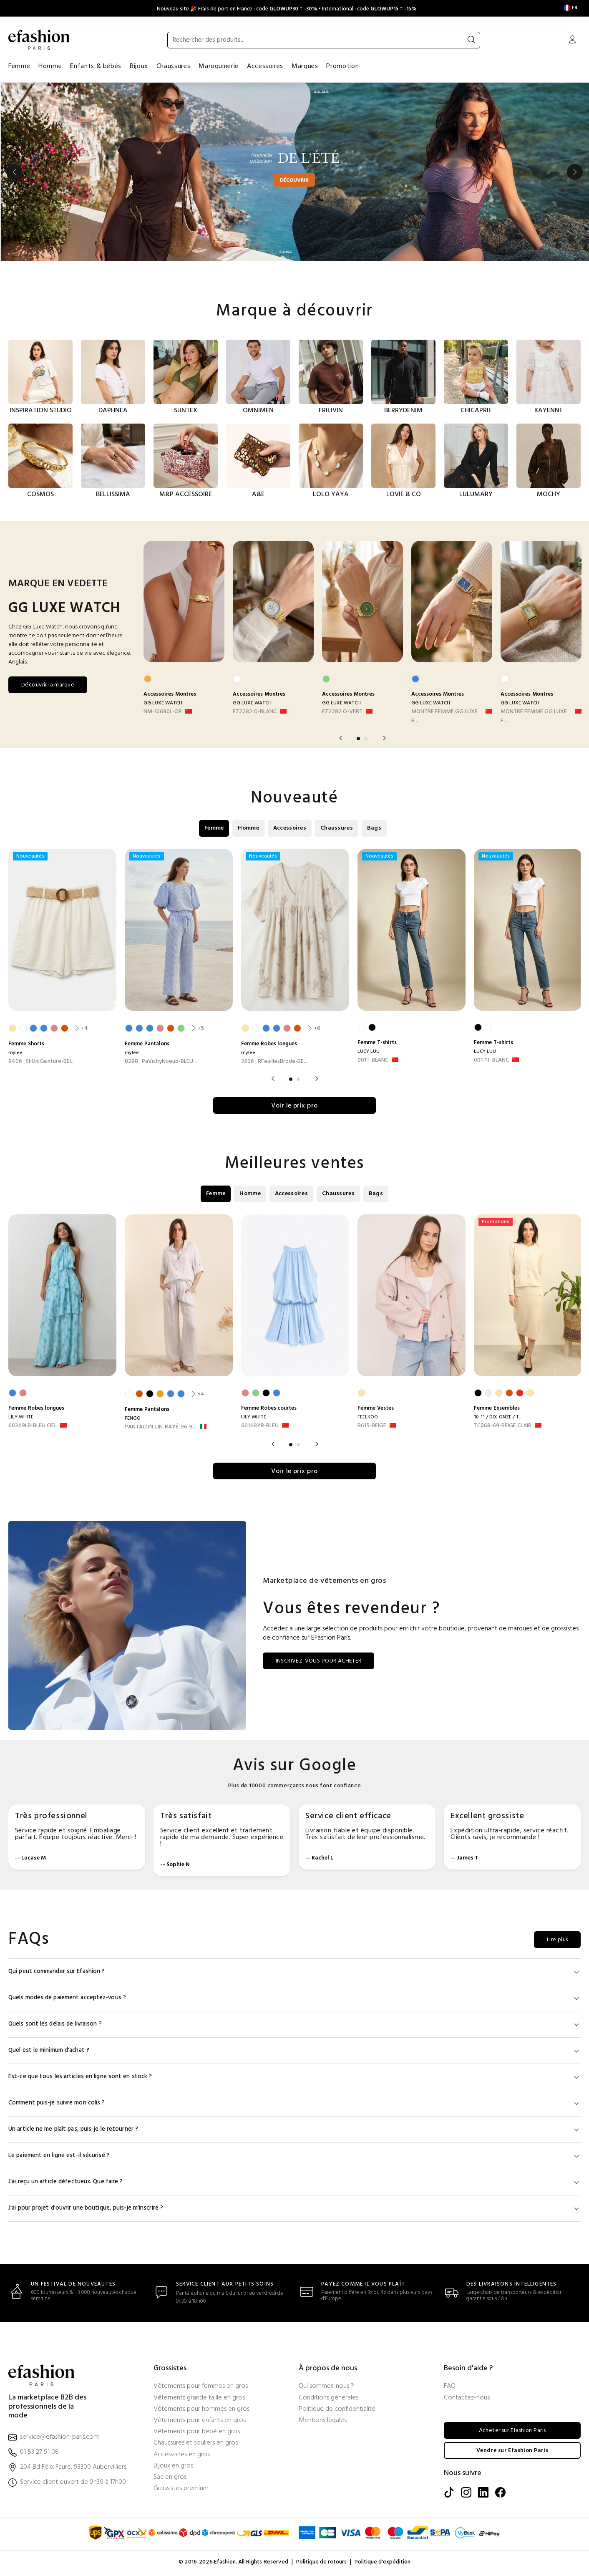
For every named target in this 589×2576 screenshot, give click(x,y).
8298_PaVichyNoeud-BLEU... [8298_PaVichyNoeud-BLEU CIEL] (161, 1061)
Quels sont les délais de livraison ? (294, 2026)
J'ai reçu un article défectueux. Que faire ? (294, 2184)
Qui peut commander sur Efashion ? (294, 1973)
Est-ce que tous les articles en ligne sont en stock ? (294, 2079)
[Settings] (571, 7)
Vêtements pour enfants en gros (200, 2423)
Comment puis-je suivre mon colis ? (294, 2105)
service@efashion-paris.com (59, 2439)
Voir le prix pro (294, 1106)
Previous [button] (14, 172)
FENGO (133, 1419)
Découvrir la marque (47, 685)
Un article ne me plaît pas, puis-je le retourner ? (294, 2131)
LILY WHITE (20, 1418)
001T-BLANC (372, 1060)
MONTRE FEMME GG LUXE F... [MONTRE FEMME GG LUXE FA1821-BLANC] (534, 716)
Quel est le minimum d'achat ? (294, 2052)
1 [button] (358, 738)
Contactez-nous (467, 2400)
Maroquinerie (219, 66)
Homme (50, 66)
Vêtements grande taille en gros (199, 2400)
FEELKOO (367, 1418)
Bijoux (139, 66)
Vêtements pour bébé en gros (197, 2434)
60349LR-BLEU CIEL (32, 1426)
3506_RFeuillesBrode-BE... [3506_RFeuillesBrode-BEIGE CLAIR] (274, 1061)
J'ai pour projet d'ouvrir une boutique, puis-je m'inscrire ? (294, 2210)
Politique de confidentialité (337, 2411)
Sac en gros (170, 2479)
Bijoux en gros (173, 2468)
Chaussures (173, 66)
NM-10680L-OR (162, 711)
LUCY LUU (368, 1051)
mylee (15, 1052)
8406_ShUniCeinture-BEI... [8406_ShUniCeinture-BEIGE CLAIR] (41, 1061)
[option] (294, 172)
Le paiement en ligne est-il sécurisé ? (294, 2157)
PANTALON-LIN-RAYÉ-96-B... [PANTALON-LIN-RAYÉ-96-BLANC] (160, 1428)
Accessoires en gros (182, 2457)
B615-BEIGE (371, 1426)
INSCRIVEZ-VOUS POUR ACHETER (319, 1663)
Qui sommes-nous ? (326, 2389)
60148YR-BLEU (260, 1426)
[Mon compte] (572, 40)
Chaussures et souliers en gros (196, 2446)
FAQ (450, 2389)
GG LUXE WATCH (162, 703)
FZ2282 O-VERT (342, 711)
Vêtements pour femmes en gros (201, 2389)
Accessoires (265, 66)
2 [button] (365, 738)
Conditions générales (328, 2400)
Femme (19, 66)
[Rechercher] (471, 40)
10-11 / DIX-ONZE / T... (498, 1418)
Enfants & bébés (95, 66)
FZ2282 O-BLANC (255, 711)
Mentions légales (323, 2423)
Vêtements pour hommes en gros (201, 2411)
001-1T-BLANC (491, 1060)
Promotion (342, 66)
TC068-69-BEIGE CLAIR (502, 1426)
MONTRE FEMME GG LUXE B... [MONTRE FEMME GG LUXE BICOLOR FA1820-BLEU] (444, 716)
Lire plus (557, 1942)
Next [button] (575, 172)
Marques (305, 66)
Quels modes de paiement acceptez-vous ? (294, 2000)
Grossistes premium (181, 2491)
